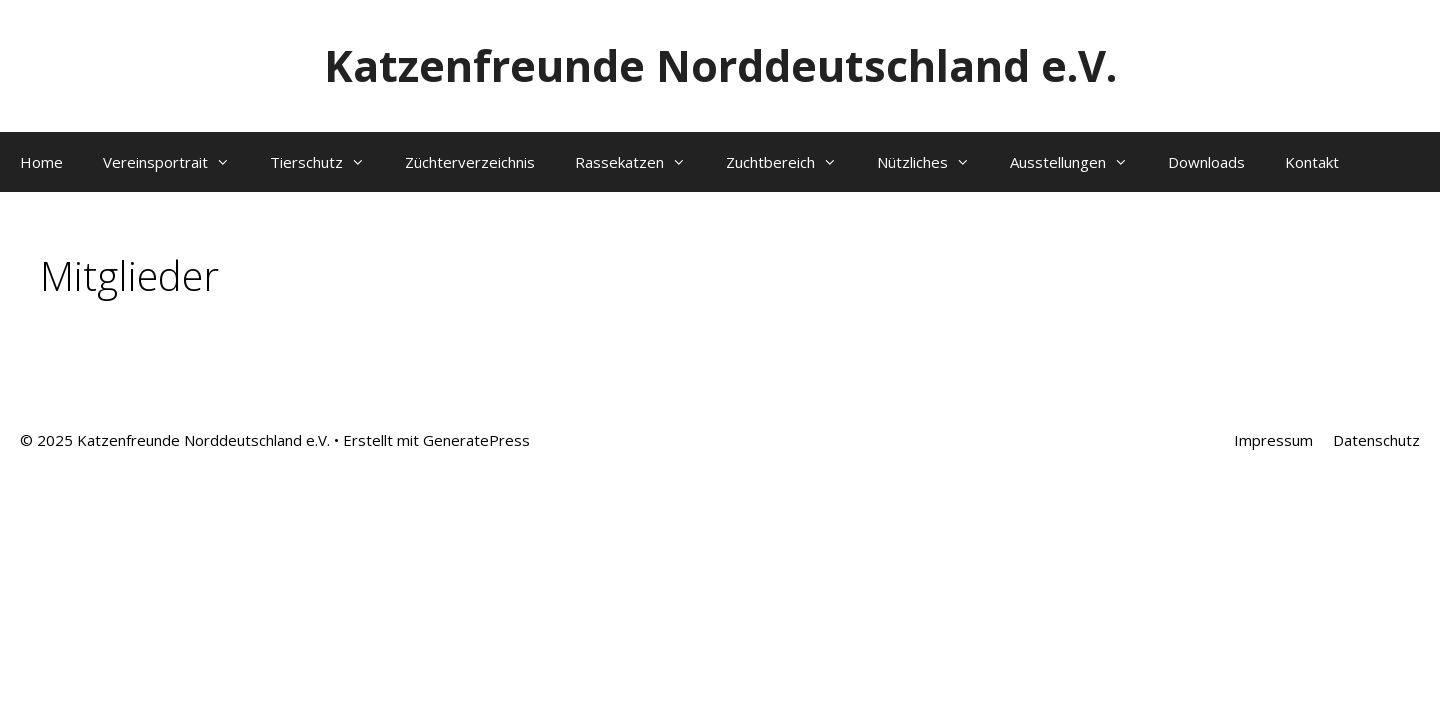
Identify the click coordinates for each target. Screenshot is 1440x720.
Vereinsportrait (176, 162)
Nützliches (933, 162)
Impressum (1273, 440)
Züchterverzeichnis (470, 162)
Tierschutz (327, 162)
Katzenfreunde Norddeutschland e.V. (720, 65)
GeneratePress (476, 440)
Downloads (1206, 162)
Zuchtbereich (791, 162)
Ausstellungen (1079, 162)
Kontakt (1312, 162)
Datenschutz (1376, 440)
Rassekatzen (640, 162)
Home (41, 162)
